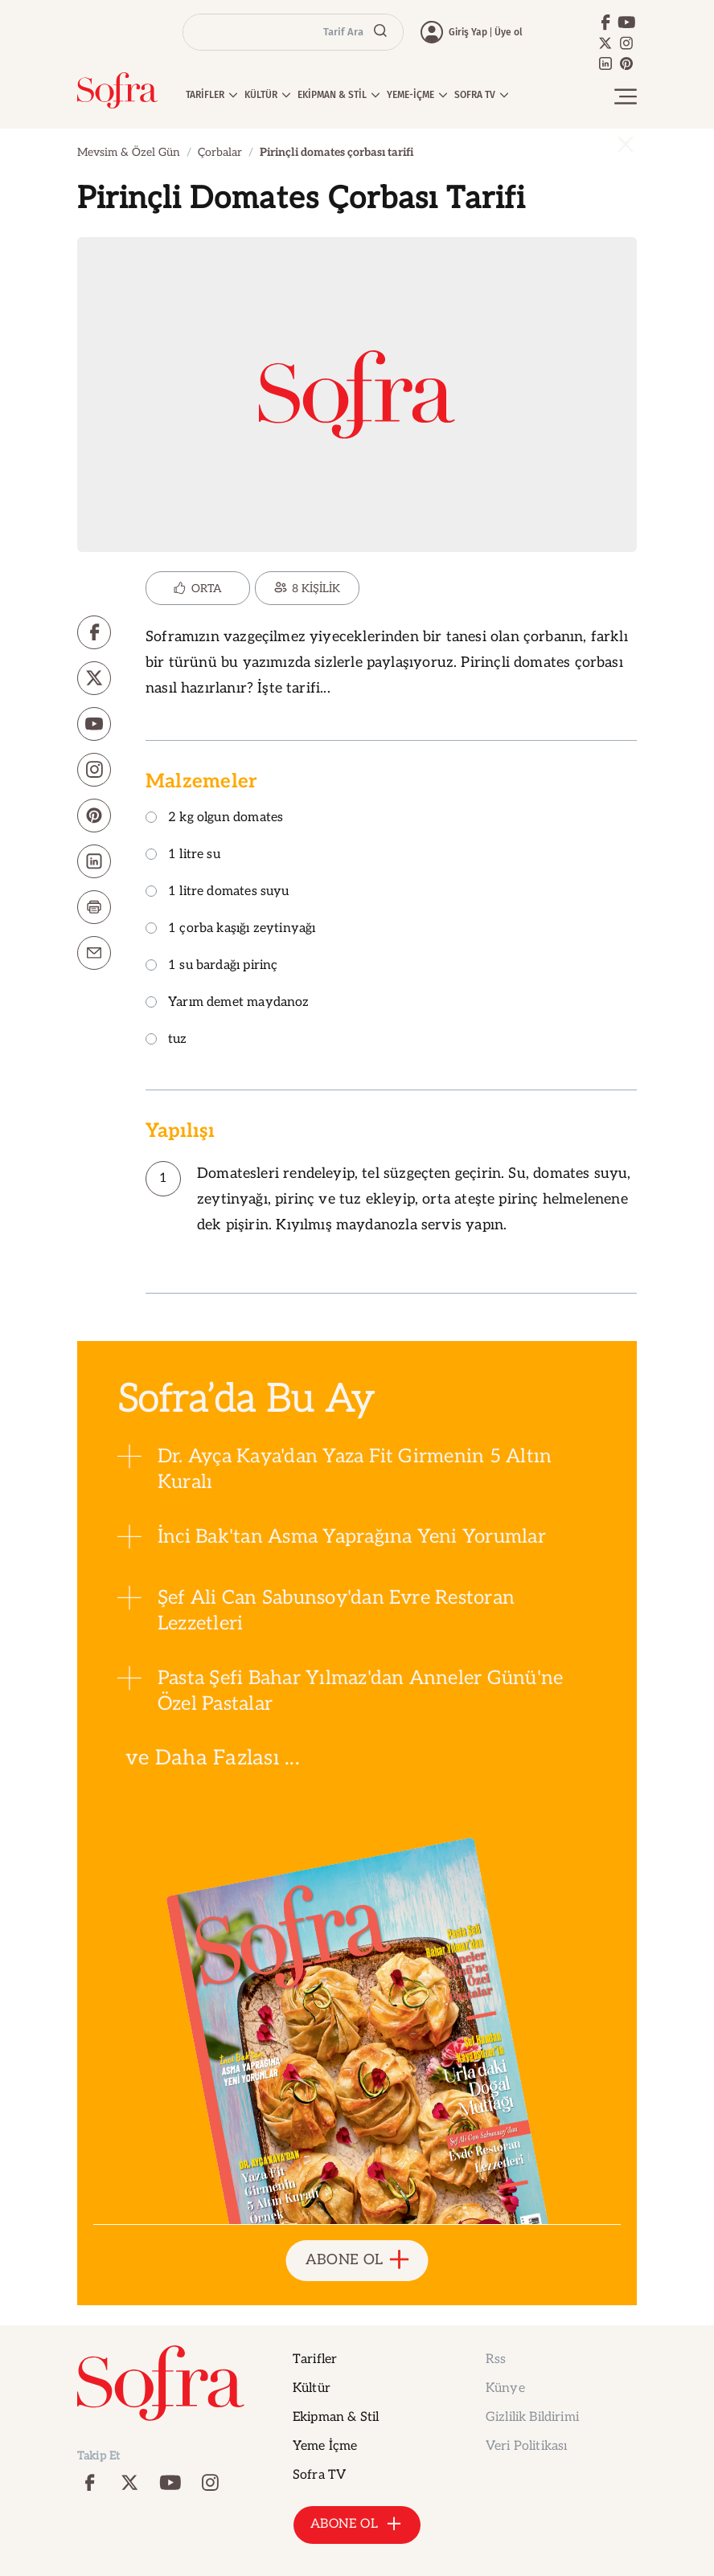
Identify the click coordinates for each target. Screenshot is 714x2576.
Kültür (311, 2388)
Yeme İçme (325, 2446)
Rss (496, 2359)
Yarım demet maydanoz (228, 1003)
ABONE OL (357, 2260)
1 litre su (183, 855)
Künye (505, 2388)
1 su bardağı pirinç (211, 966)
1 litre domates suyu (217, 892)
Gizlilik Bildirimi (532, 2417)
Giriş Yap (468, 32)
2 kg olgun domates (214, 818)
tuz (166, 1040)
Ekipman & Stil (336, 2417)
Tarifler (315, 2359)
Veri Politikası (526, 2446)
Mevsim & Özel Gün (128, 152)
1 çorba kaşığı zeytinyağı (231, 929)
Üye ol (508, 32)
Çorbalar (220, 152)
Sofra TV (319, 2475)
